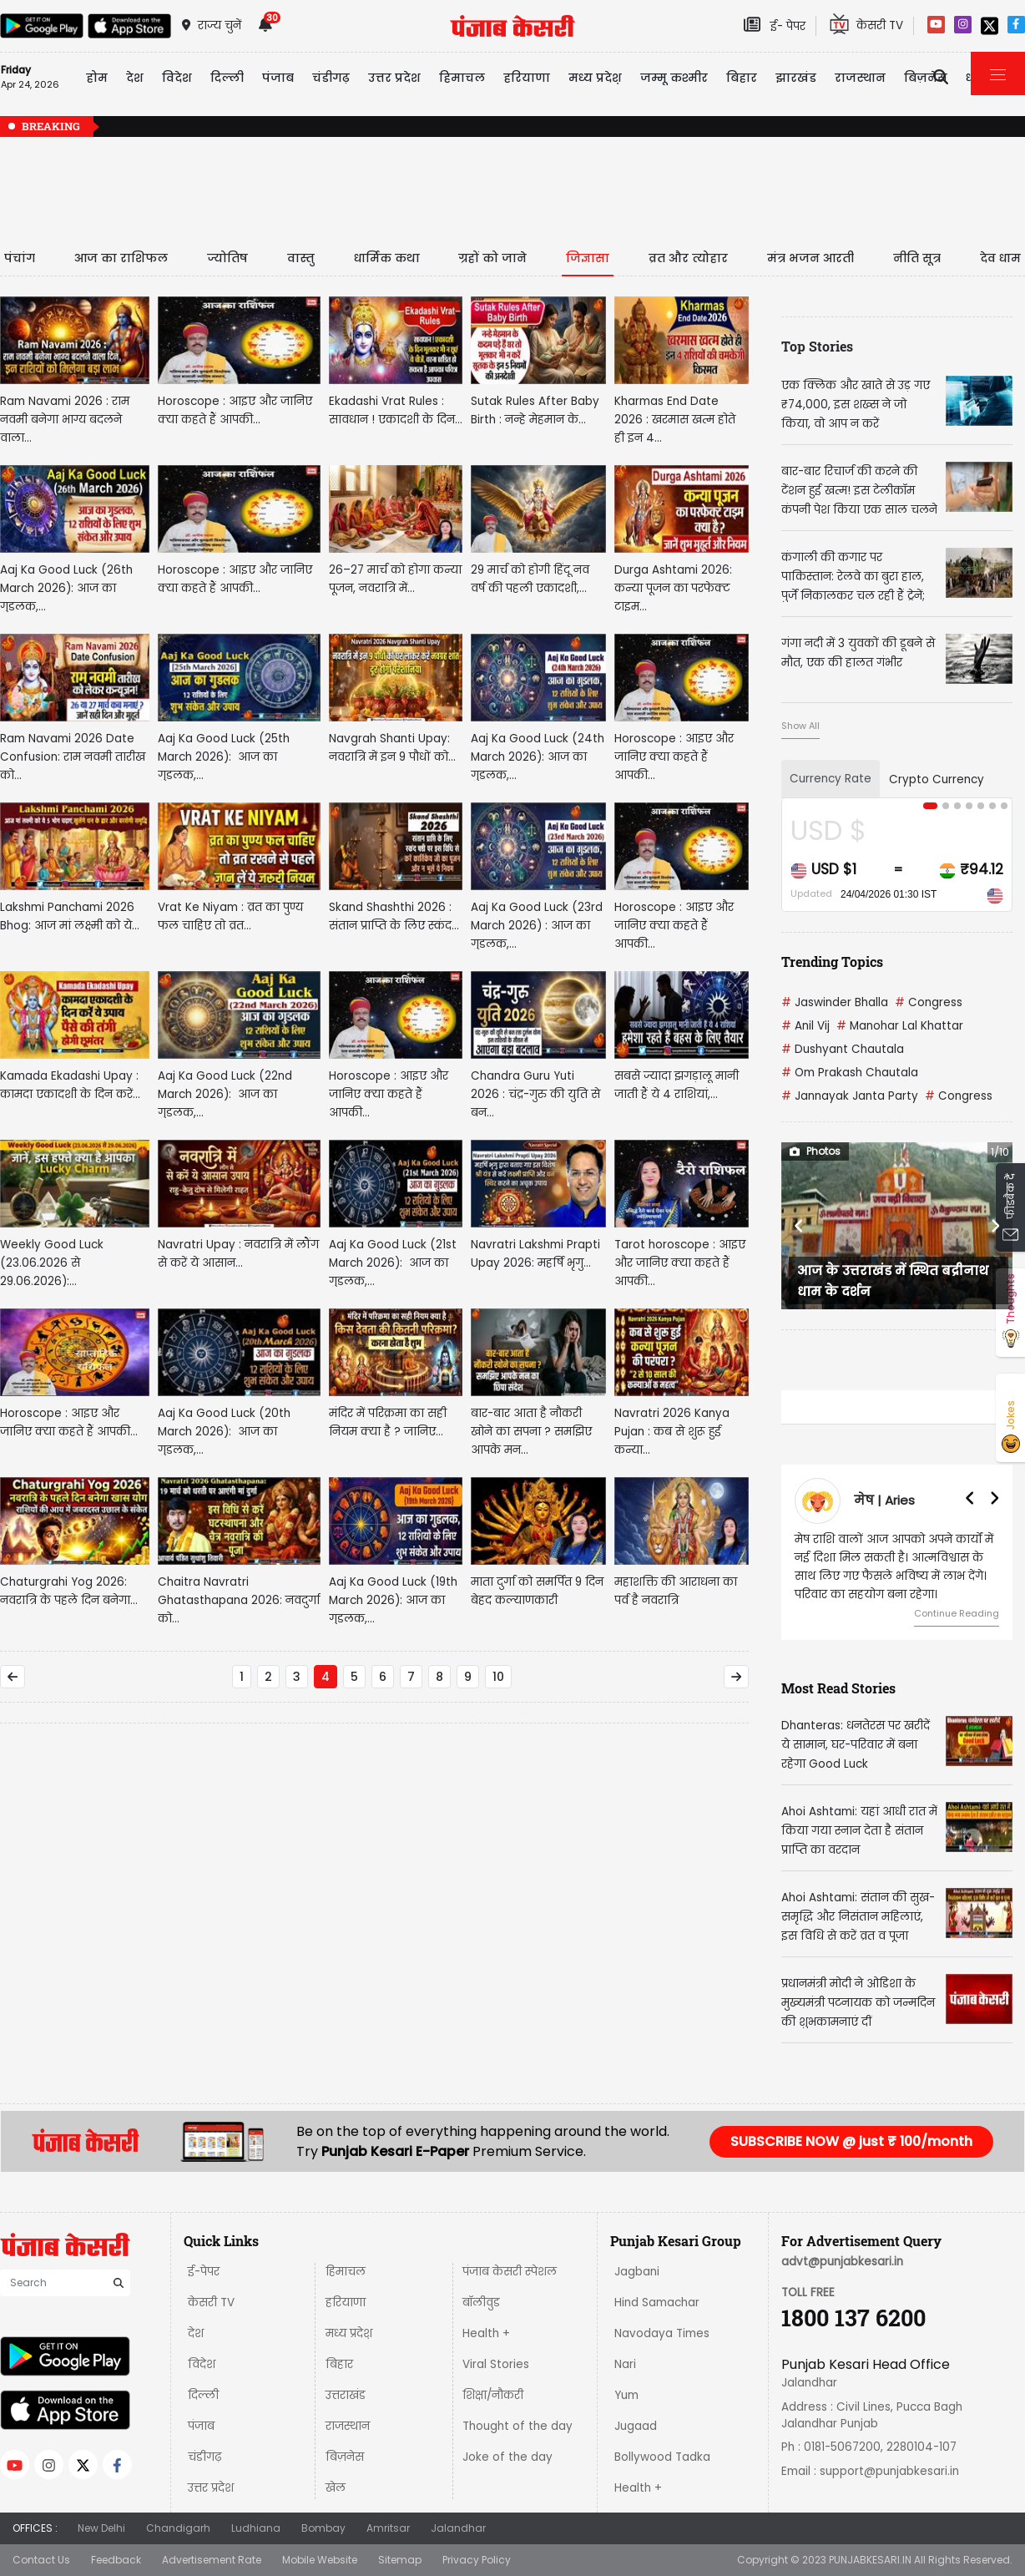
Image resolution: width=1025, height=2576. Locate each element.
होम (97, 77)
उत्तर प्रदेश (394, 77)
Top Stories (817, 346)
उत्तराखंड (346, 2395)
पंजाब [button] (278, 77)
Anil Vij (805, 1026)
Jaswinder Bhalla (834, 1002)
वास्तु (301, 258)
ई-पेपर (204, 2272)
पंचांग (19, 258)
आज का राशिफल (121, 258)
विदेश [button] (177, 77)
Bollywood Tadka (662, 2457)
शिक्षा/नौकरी (492, 2395)
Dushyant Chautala (842, 1049)
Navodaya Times (661, 2333)
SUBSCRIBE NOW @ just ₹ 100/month (851, 2141)
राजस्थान (348, 2426)
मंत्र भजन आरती (810, 258)
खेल (336, 2488)
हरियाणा (346, 2302)
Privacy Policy (476, 2560)
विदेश (201, 2364)
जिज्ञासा (587, 258)
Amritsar (388, 2528)
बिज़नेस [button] (925, 77)
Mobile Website (319, 2560)
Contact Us (41, 2560)
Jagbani (636, 2272)
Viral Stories (495, 2364)
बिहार (741, 77)
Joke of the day (507, 2457)
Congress (928, 1002)
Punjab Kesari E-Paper (396, 2151)
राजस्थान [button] (860, 77)
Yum (626, 2395)
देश (196, 2333)
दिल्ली (227, 77)
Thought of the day (517, 2426)
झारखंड (795, 77)
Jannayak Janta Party (849, 1096)
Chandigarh (178, 2528)
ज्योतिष (227, 258)
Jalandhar (458, 2528)
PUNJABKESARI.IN (870, 2560)
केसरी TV (211, 2302)
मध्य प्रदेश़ (595, 77)
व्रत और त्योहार (688, 258)
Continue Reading (956, 1613)
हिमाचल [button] (462, 77)
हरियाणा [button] (526, 77)
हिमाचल (346, 2272)
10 (498, 1676)
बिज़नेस (345, 2457)
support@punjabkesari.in (889, 2471)
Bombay (323, 2528)
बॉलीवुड (481, 2302)
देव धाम (1000, 258)
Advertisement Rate (211, 2560)
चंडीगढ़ (204, 2457)
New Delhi (101, 2528)
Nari (625, 2364)
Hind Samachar (656, 2302)
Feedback (116, 2560)
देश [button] (135, 77)
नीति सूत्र (917, 258)
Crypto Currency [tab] (936, 779)
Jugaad (635, 2426)
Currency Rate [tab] (830, 779)
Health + (486, 2333)
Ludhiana (255, 2528)
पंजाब (201, 2426)
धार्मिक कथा (387, 258)
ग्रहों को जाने (492, 258)
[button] (798, 1225)
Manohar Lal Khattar (899, 1026)
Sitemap (400, 2560)
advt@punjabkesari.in (842, 2262)
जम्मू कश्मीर (674, 77)
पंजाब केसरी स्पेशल (509, 2272)
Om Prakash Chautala (849, 1073)
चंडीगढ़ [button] (331, 77)
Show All (800, 725)
